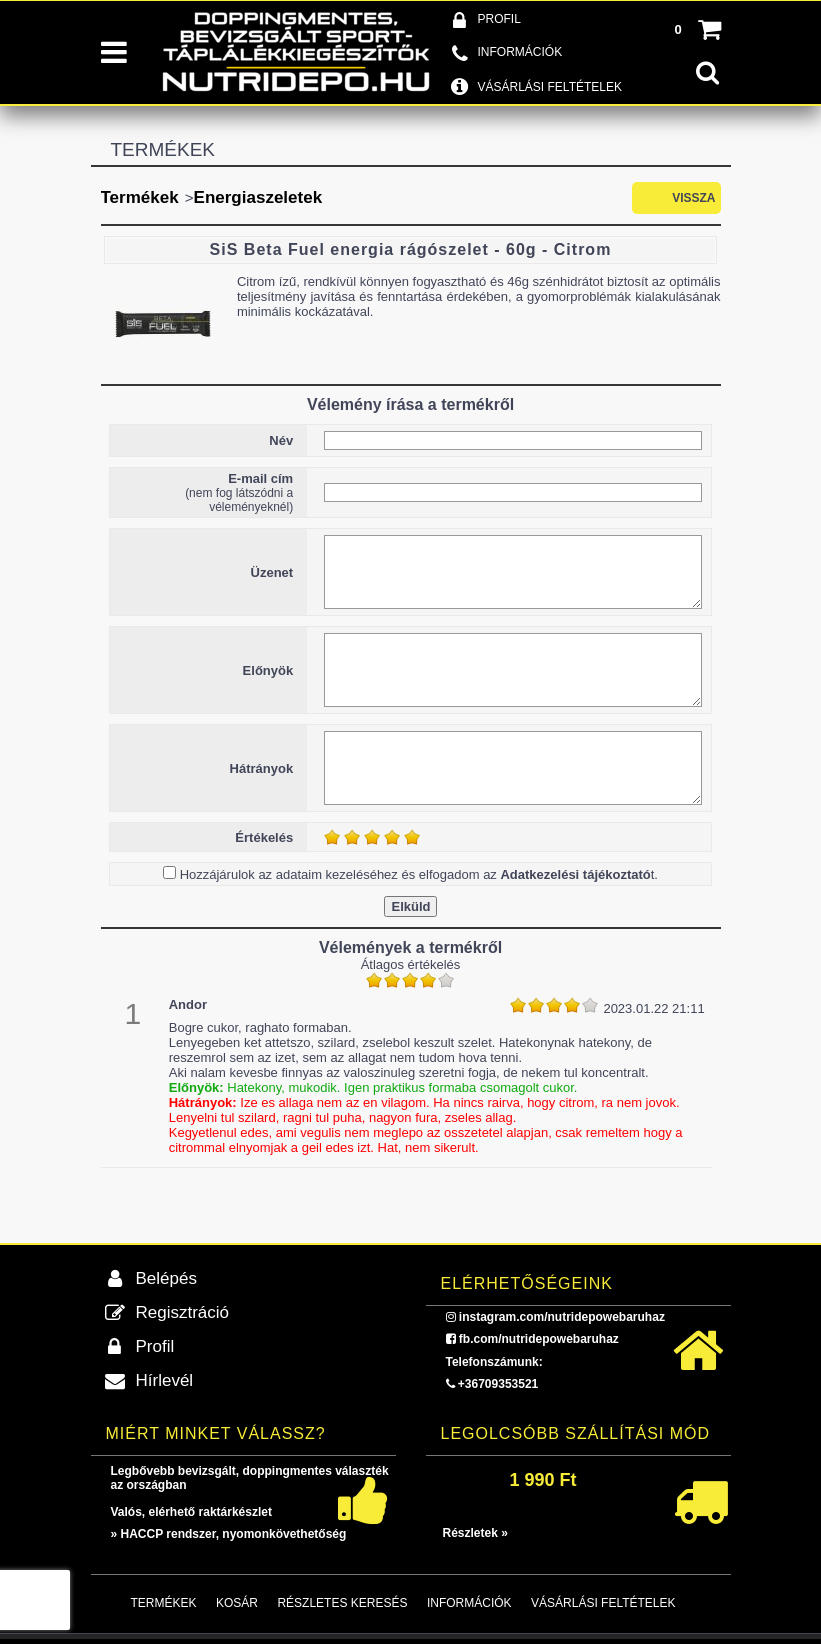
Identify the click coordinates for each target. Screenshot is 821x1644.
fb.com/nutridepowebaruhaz (539, 1339)
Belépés (166, 1278)
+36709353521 (498, 1384)
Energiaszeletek (258, 197)
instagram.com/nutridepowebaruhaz (562, 1317)
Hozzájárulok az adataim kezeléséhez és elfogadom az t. (419, 874)
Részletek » (475, 1533)
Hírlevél (165, 1380)
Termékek (140, 197)
